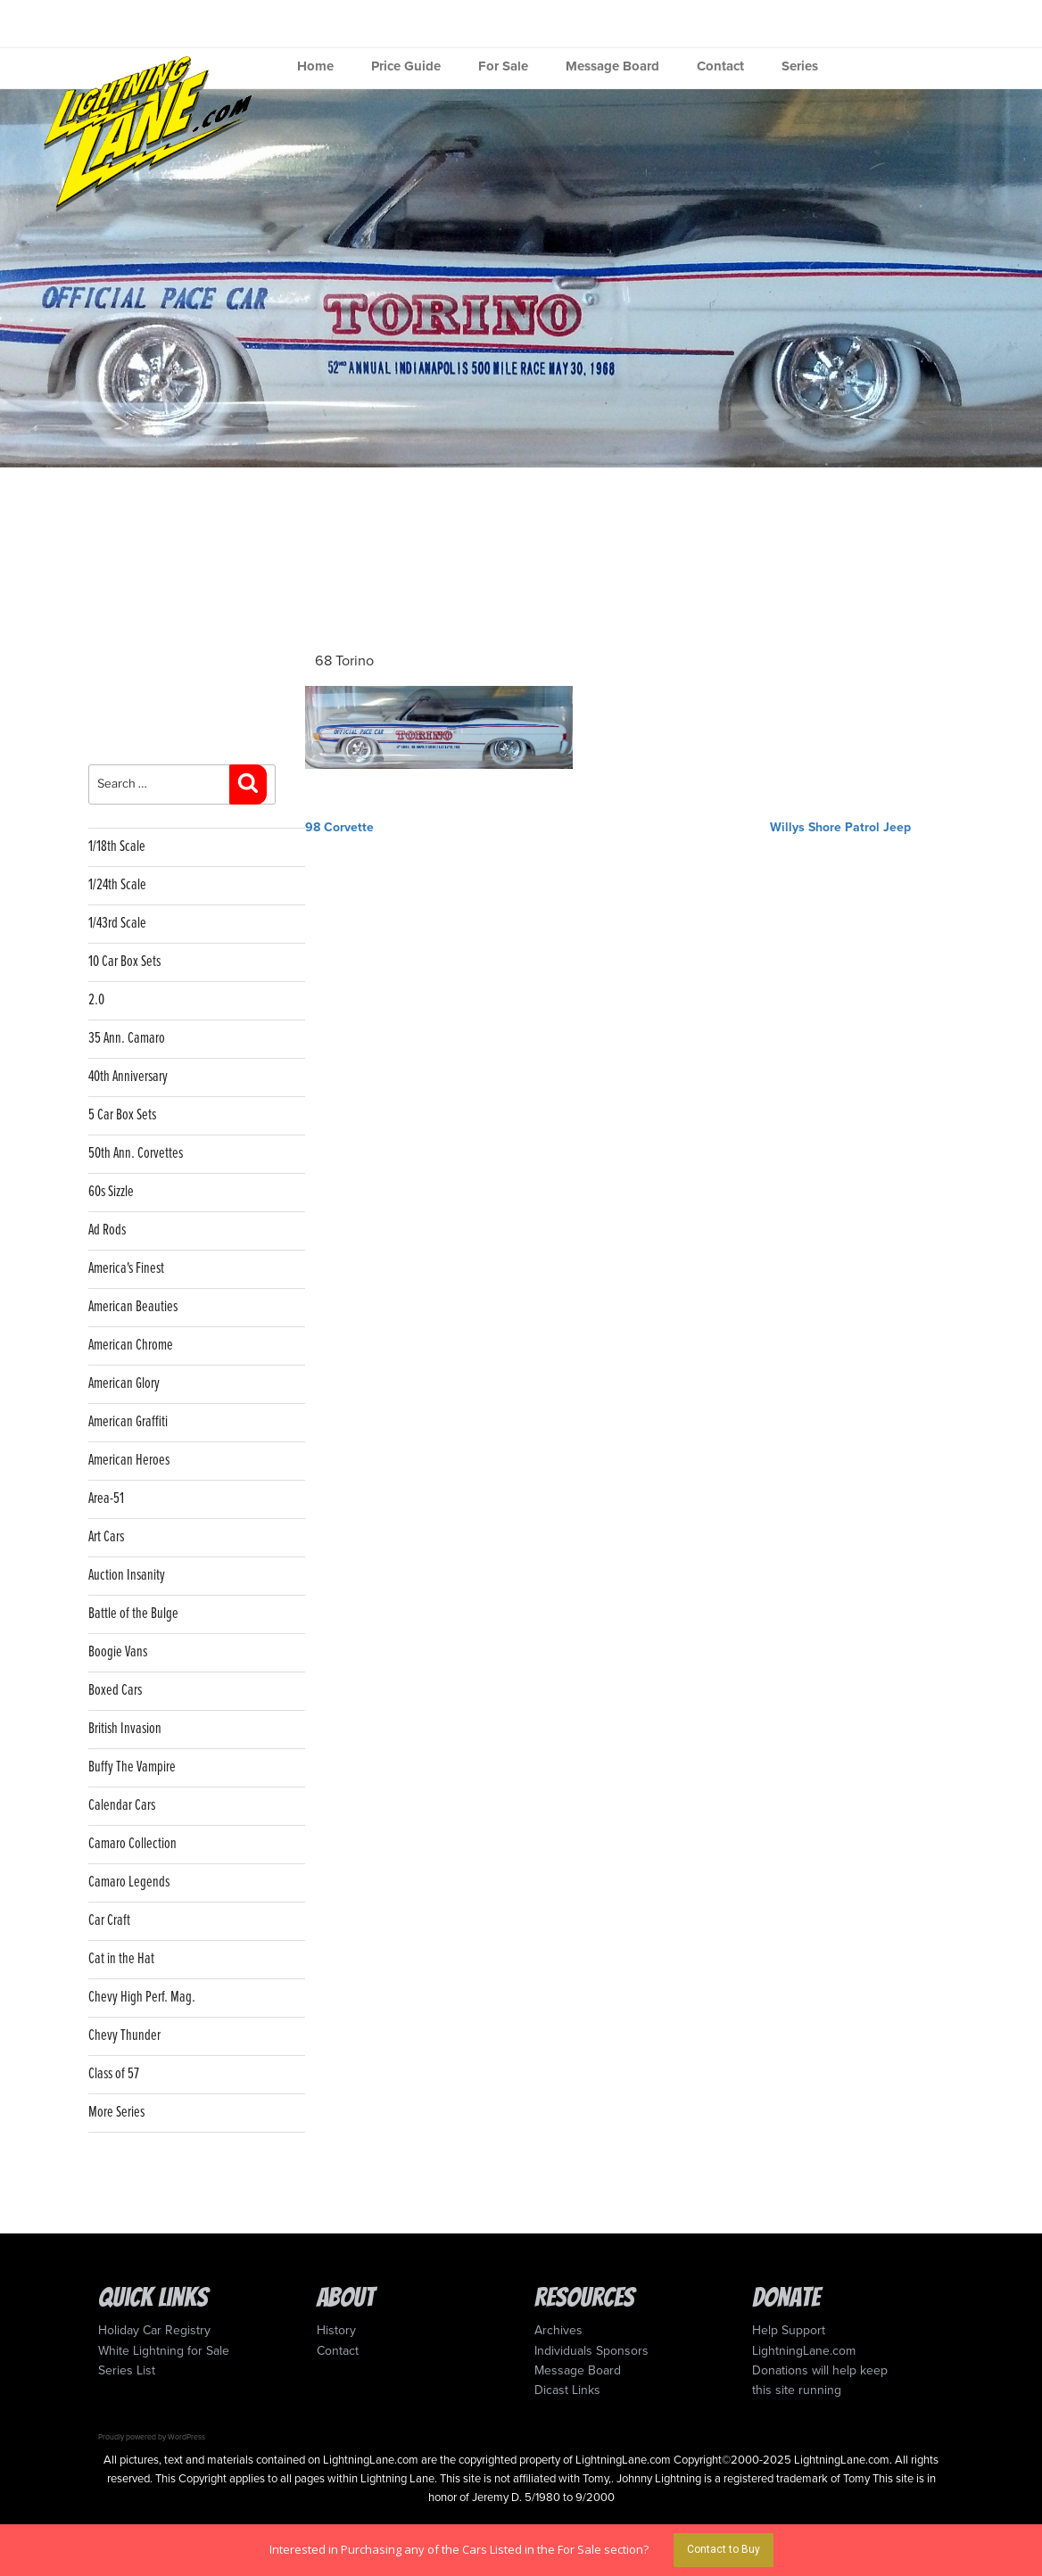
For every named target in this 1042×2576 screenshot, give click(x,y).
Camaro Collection (132, 1844)
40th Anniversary (128, 1077)
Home (315, 66)
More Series (116, 2112)
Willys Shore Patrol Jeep (840, 827)
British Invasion (124, 1729)
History (336, 2330)
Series (800, 66)
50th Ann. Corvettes (135, 1154)
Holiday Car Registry (154, 2330)
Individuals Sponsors (591, 2350)
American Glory (124, 1384)
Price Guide (406, 66)
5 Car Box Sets (122, 1115)
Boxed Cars (115, 1690)
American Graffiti (128, 1422)
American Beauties (133, 1307)
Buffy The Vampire (132, 1767)
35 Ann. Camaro (126, 1038)
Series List (126, 2370)
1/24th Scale (117, 885)
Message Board (612, 66)
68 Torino (344, 661)
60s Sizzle (111, 1192)
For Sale (503, 66)
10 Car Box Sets (124, 962)
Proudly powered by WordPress (151, 2436)
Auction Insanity (126, 1575)
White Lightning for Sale (163, 2350)
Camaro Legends (129, 1882)
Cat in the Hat (121, 1959)
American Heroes (129, 1460)
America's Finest (126, 1269)
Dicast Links (567, 2390)
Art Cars (106, 1537)
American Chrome (130, 1345)
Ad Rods (107, 1230)
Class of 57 (113, 2074)
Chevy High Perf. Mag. (141, 1997)
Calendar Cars (121, 1806)
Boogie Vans (117, 1652)
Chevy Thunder (124, 2036)
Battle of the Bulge (133, 1614)
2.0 (96, 1000)
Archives (558, 2330)
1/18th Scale (116, 847)
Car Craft (109, 1921)
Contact (720, 66)
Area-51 (106, 1499)
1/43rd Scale (117, 923)
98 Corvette (339, 827)
